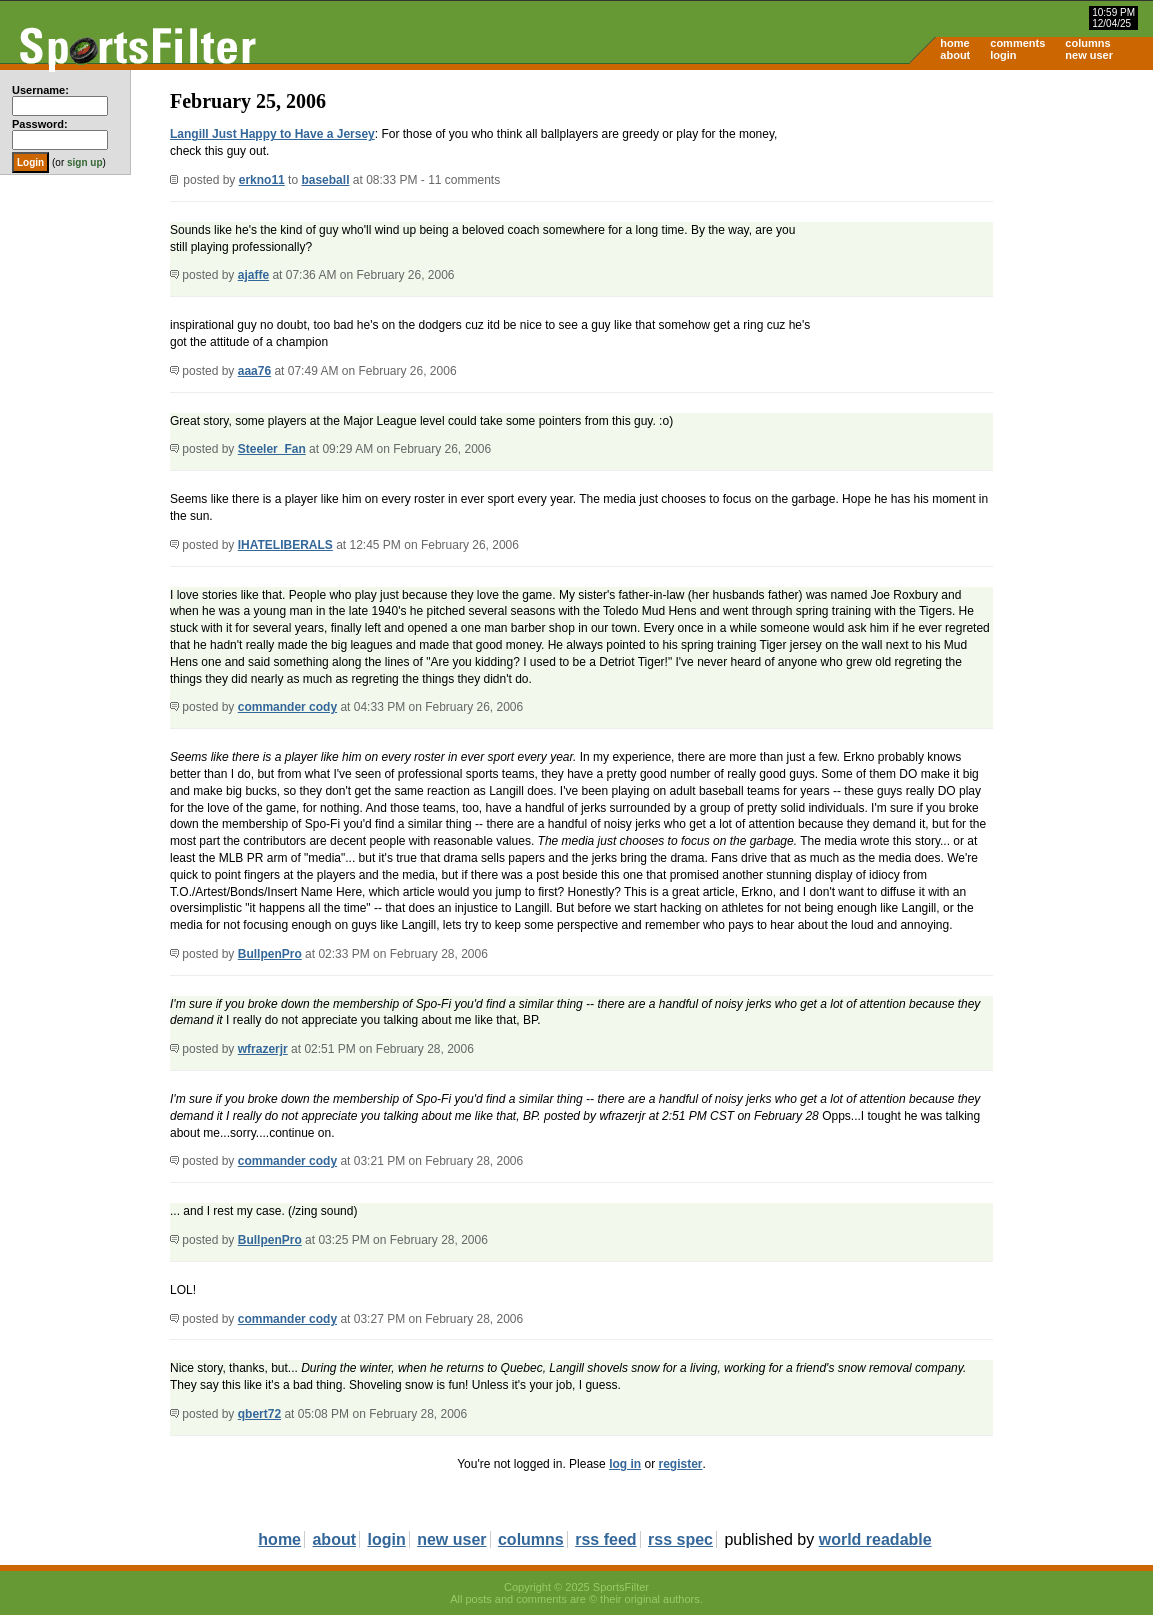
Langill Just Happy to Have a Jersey (272, 134)
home (954, 43)
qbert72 (259, 1414)
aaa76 (254, 371)
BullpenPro (270, 954)
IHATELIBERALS (285, 545)
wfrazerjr (263, 1049)
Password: (40, 124)
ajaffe (253, 275)
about (955, 55)
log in (625, 1464)
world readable (875, 1539)
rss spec (680, 1539)
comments (1017, 43)
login (1003, 55)
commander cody (287, 707)
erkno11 (262, 180)
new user (1089, 55)
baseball (325, 180)
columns (1087, 43)
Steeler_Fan (272, 449)
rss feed (605, 1539)
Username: (40, 90)
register (680, 1464)
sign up (85, 162)
